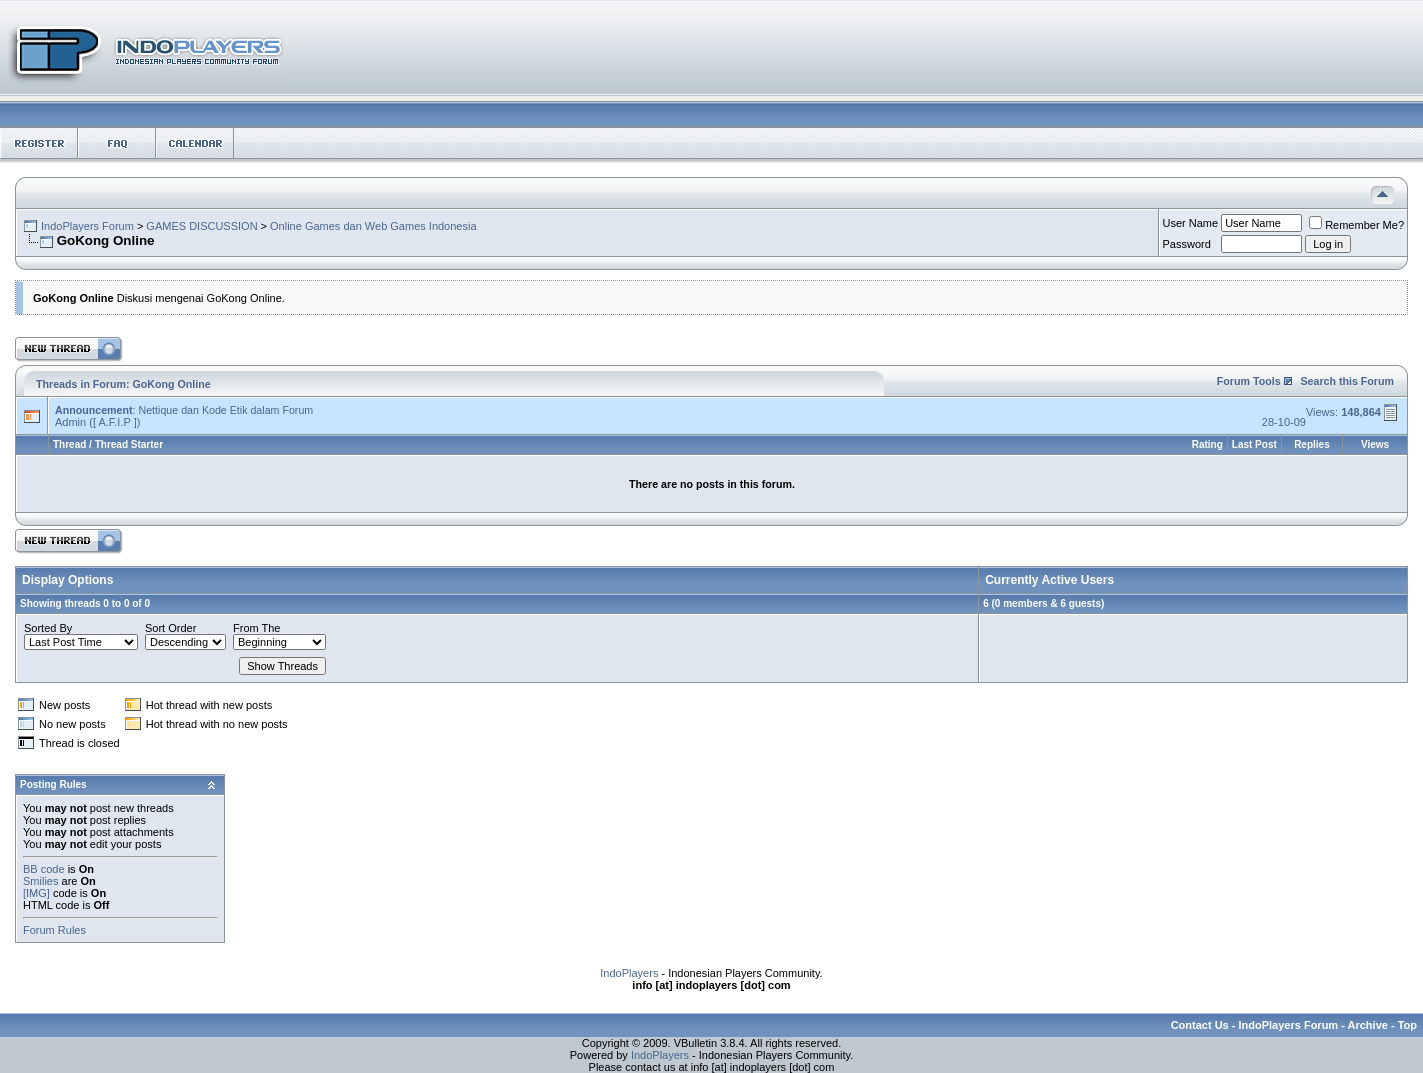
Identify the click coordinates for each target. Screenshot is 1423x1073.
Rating (1207, 444)
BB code (44, 869)
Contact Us (1200, 1025)
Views (1375, 444)
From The (256, 628)
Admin (70, 422)
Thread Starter (129, 444)
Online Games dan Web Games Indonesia (373, 226)
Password (1187, 244)
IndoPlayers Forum (87, 226)
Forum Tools (1249, 381)
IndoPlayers (629, 973)
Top (1407, 1025)
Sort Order (170, 628)
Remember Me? (1356, 225)
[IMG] (36, 893)
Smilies (40, 881)
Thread (69, 444)
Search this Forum (1347, 381)
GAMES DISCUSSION (201, 226)
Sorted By (48, 628)
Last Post (1254, 444)
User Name (1191, 223)
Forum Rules (54, 930)
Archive (1368, 1025)
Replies (1312, 444)
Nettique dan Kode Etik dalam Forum (225, 410)
